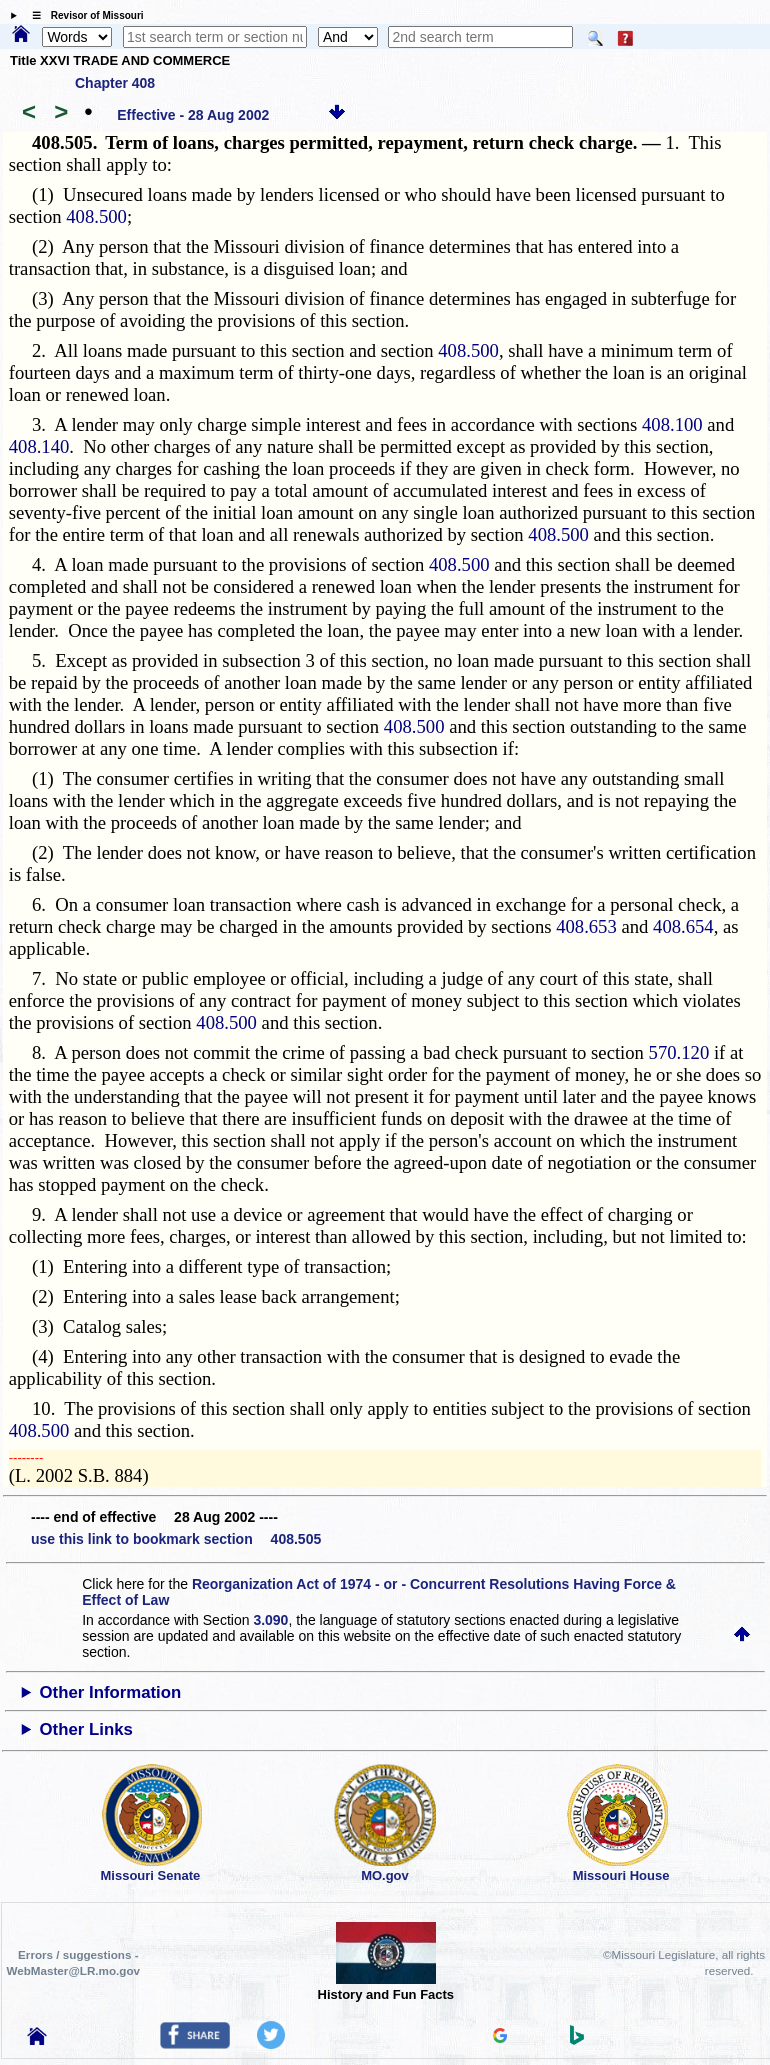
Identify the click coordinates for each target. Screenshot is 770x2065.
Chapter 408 (115, 83)
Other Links (86, 1729)
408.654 (683, 926)
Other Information (111, 1692)
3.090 (270, 1620)
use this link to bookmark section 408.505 (176, 1539)
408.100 (672, 424)
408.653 (586, 926)
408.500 (96, 216)
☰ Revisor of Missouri (83, 15)
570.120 (679, 1052)
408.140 (39, 446)
